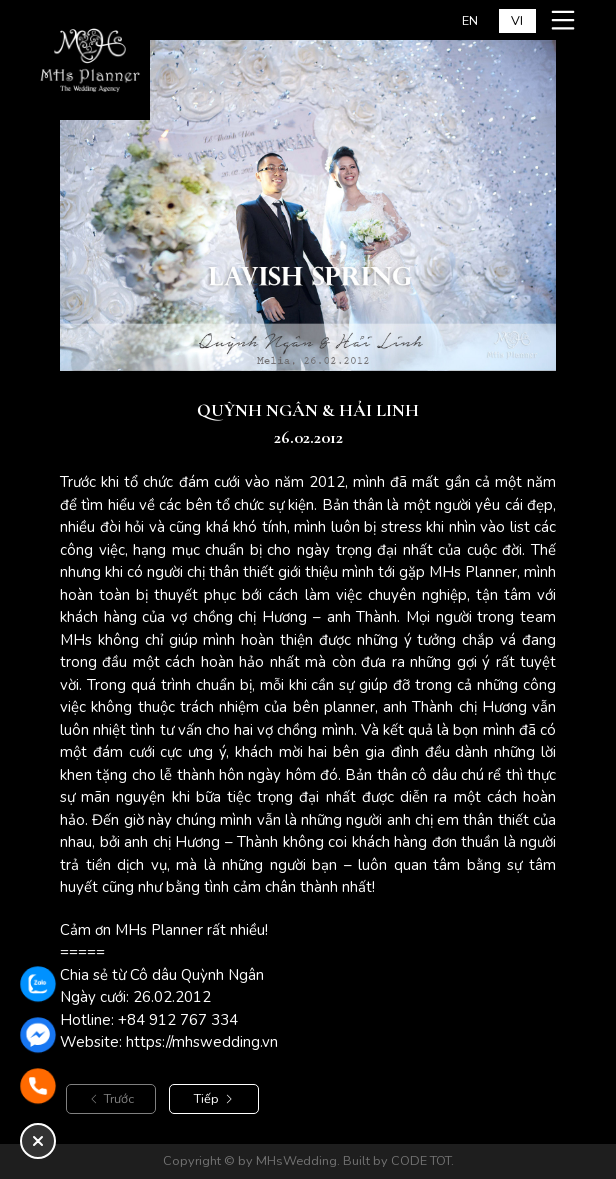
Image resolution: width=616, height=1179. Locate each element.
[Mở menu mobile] (566, 20)
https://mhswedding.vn (202, 1042)
